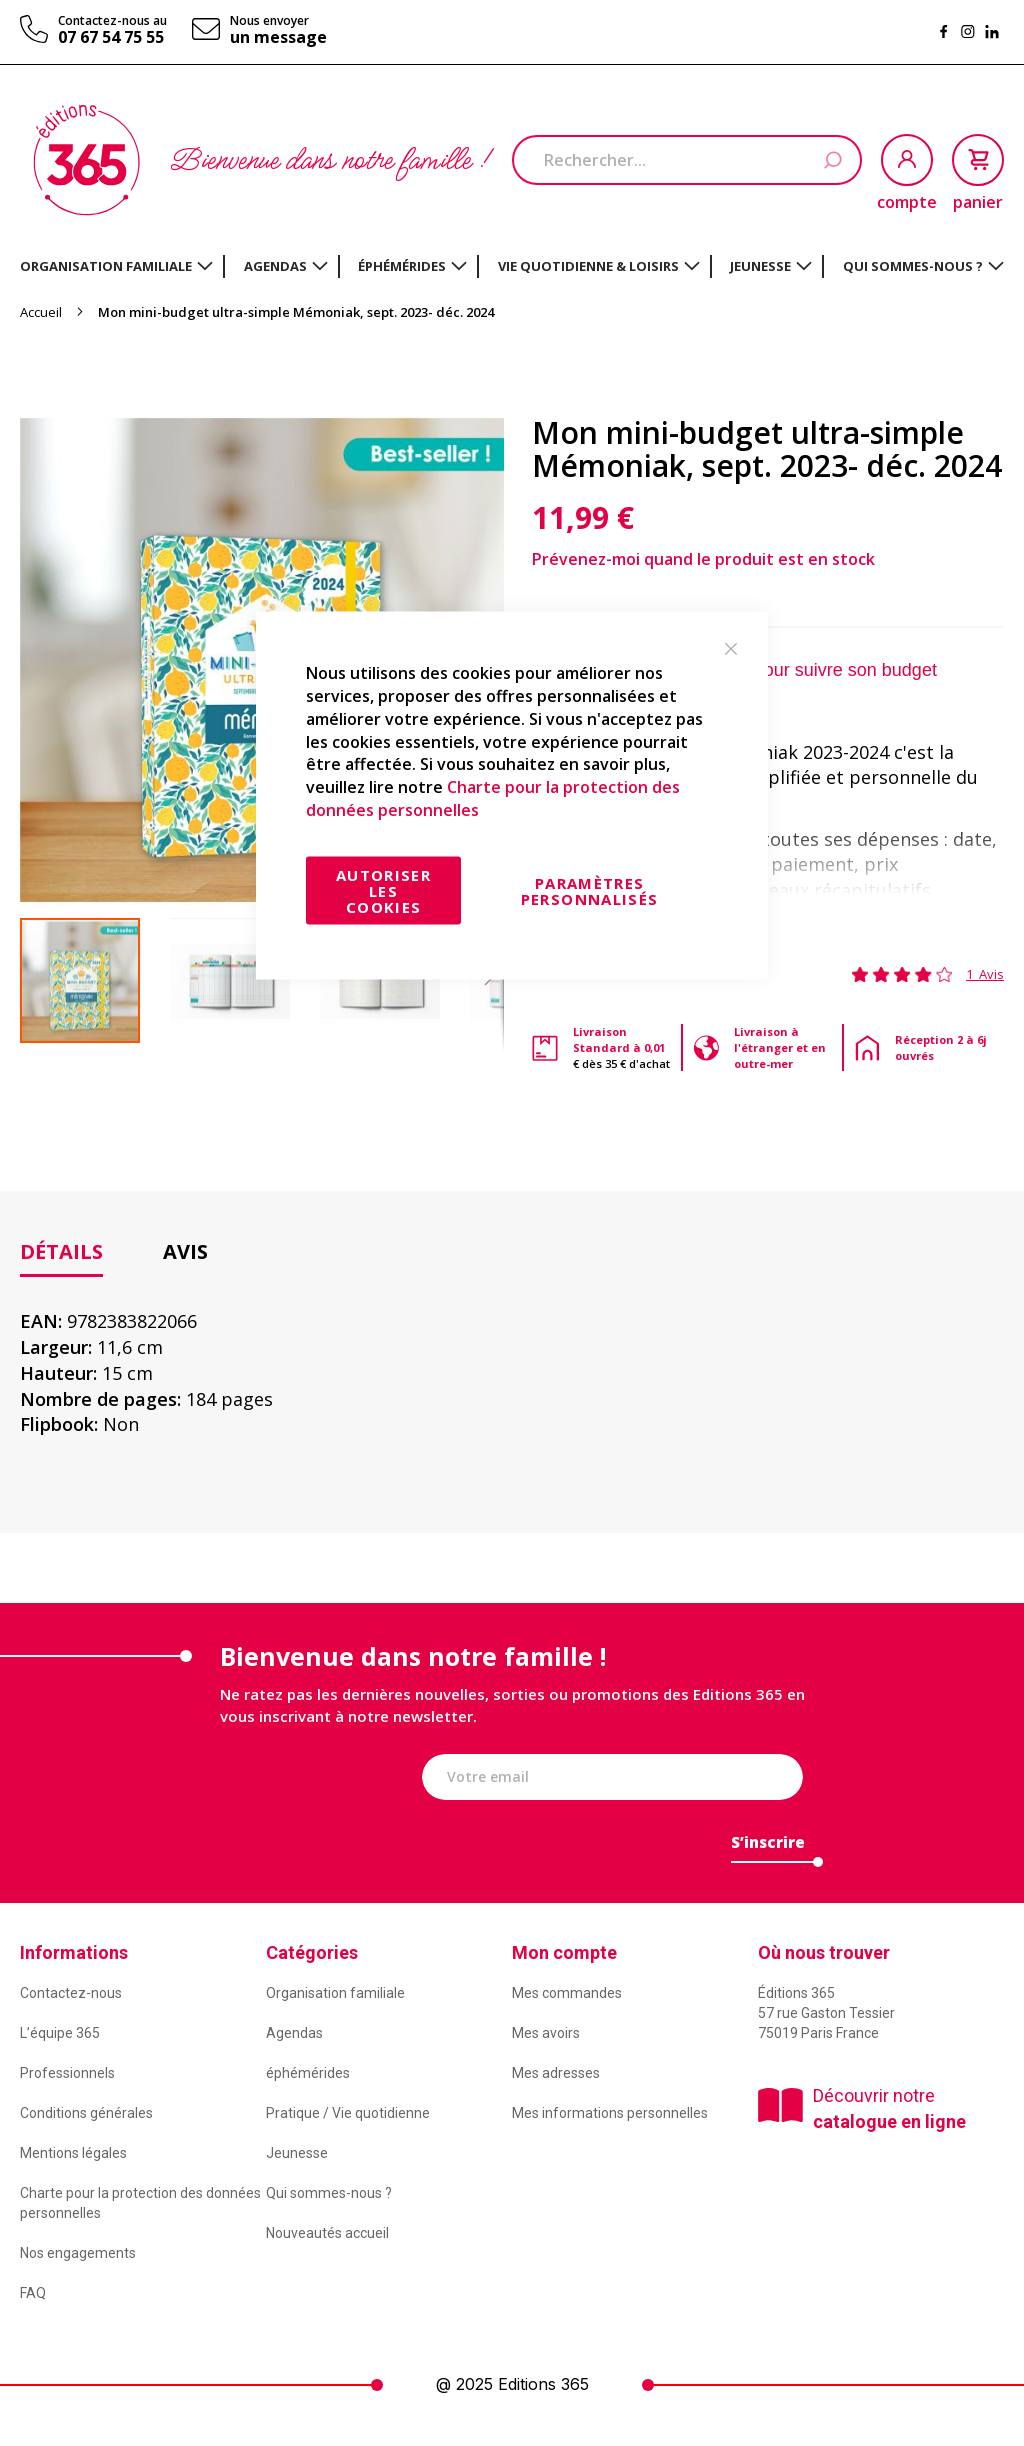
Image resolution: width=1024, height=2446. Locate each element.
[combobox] (687, 160)
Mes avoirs (546, 2033)
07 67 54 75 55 (111, 37)
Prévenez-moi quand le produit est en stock (703, 559)
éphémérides (308, 2073)
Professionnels (67, 2073)
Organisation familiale (335, 1993)
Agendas (294, 2033)
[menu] (512, 266)
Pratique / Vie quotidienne (348, 2113)
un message (278, 37)
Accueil (41, 312)
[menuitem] (116, 266)
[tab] (61, 1252)
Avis (185, 1251)
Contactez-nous (71, 1993)
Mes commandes (567, 1993)
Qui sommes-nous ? (329, 2193)
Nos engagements (78, 2253)
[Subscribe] (768, 1847)
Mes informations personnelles (610, 2113)
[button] (245, 980)
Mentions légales (73, 2153)
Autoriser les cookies (383, 890)
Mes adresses (556, 2073)
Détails (61, 1251)
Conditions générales (86, 2113)
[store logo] (86, 160)
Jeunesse (297, 2153)
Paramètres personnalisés (590, 890)
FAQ (33, 2293)
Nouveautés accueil (327, 2233)
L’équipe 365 (60, 2033)
